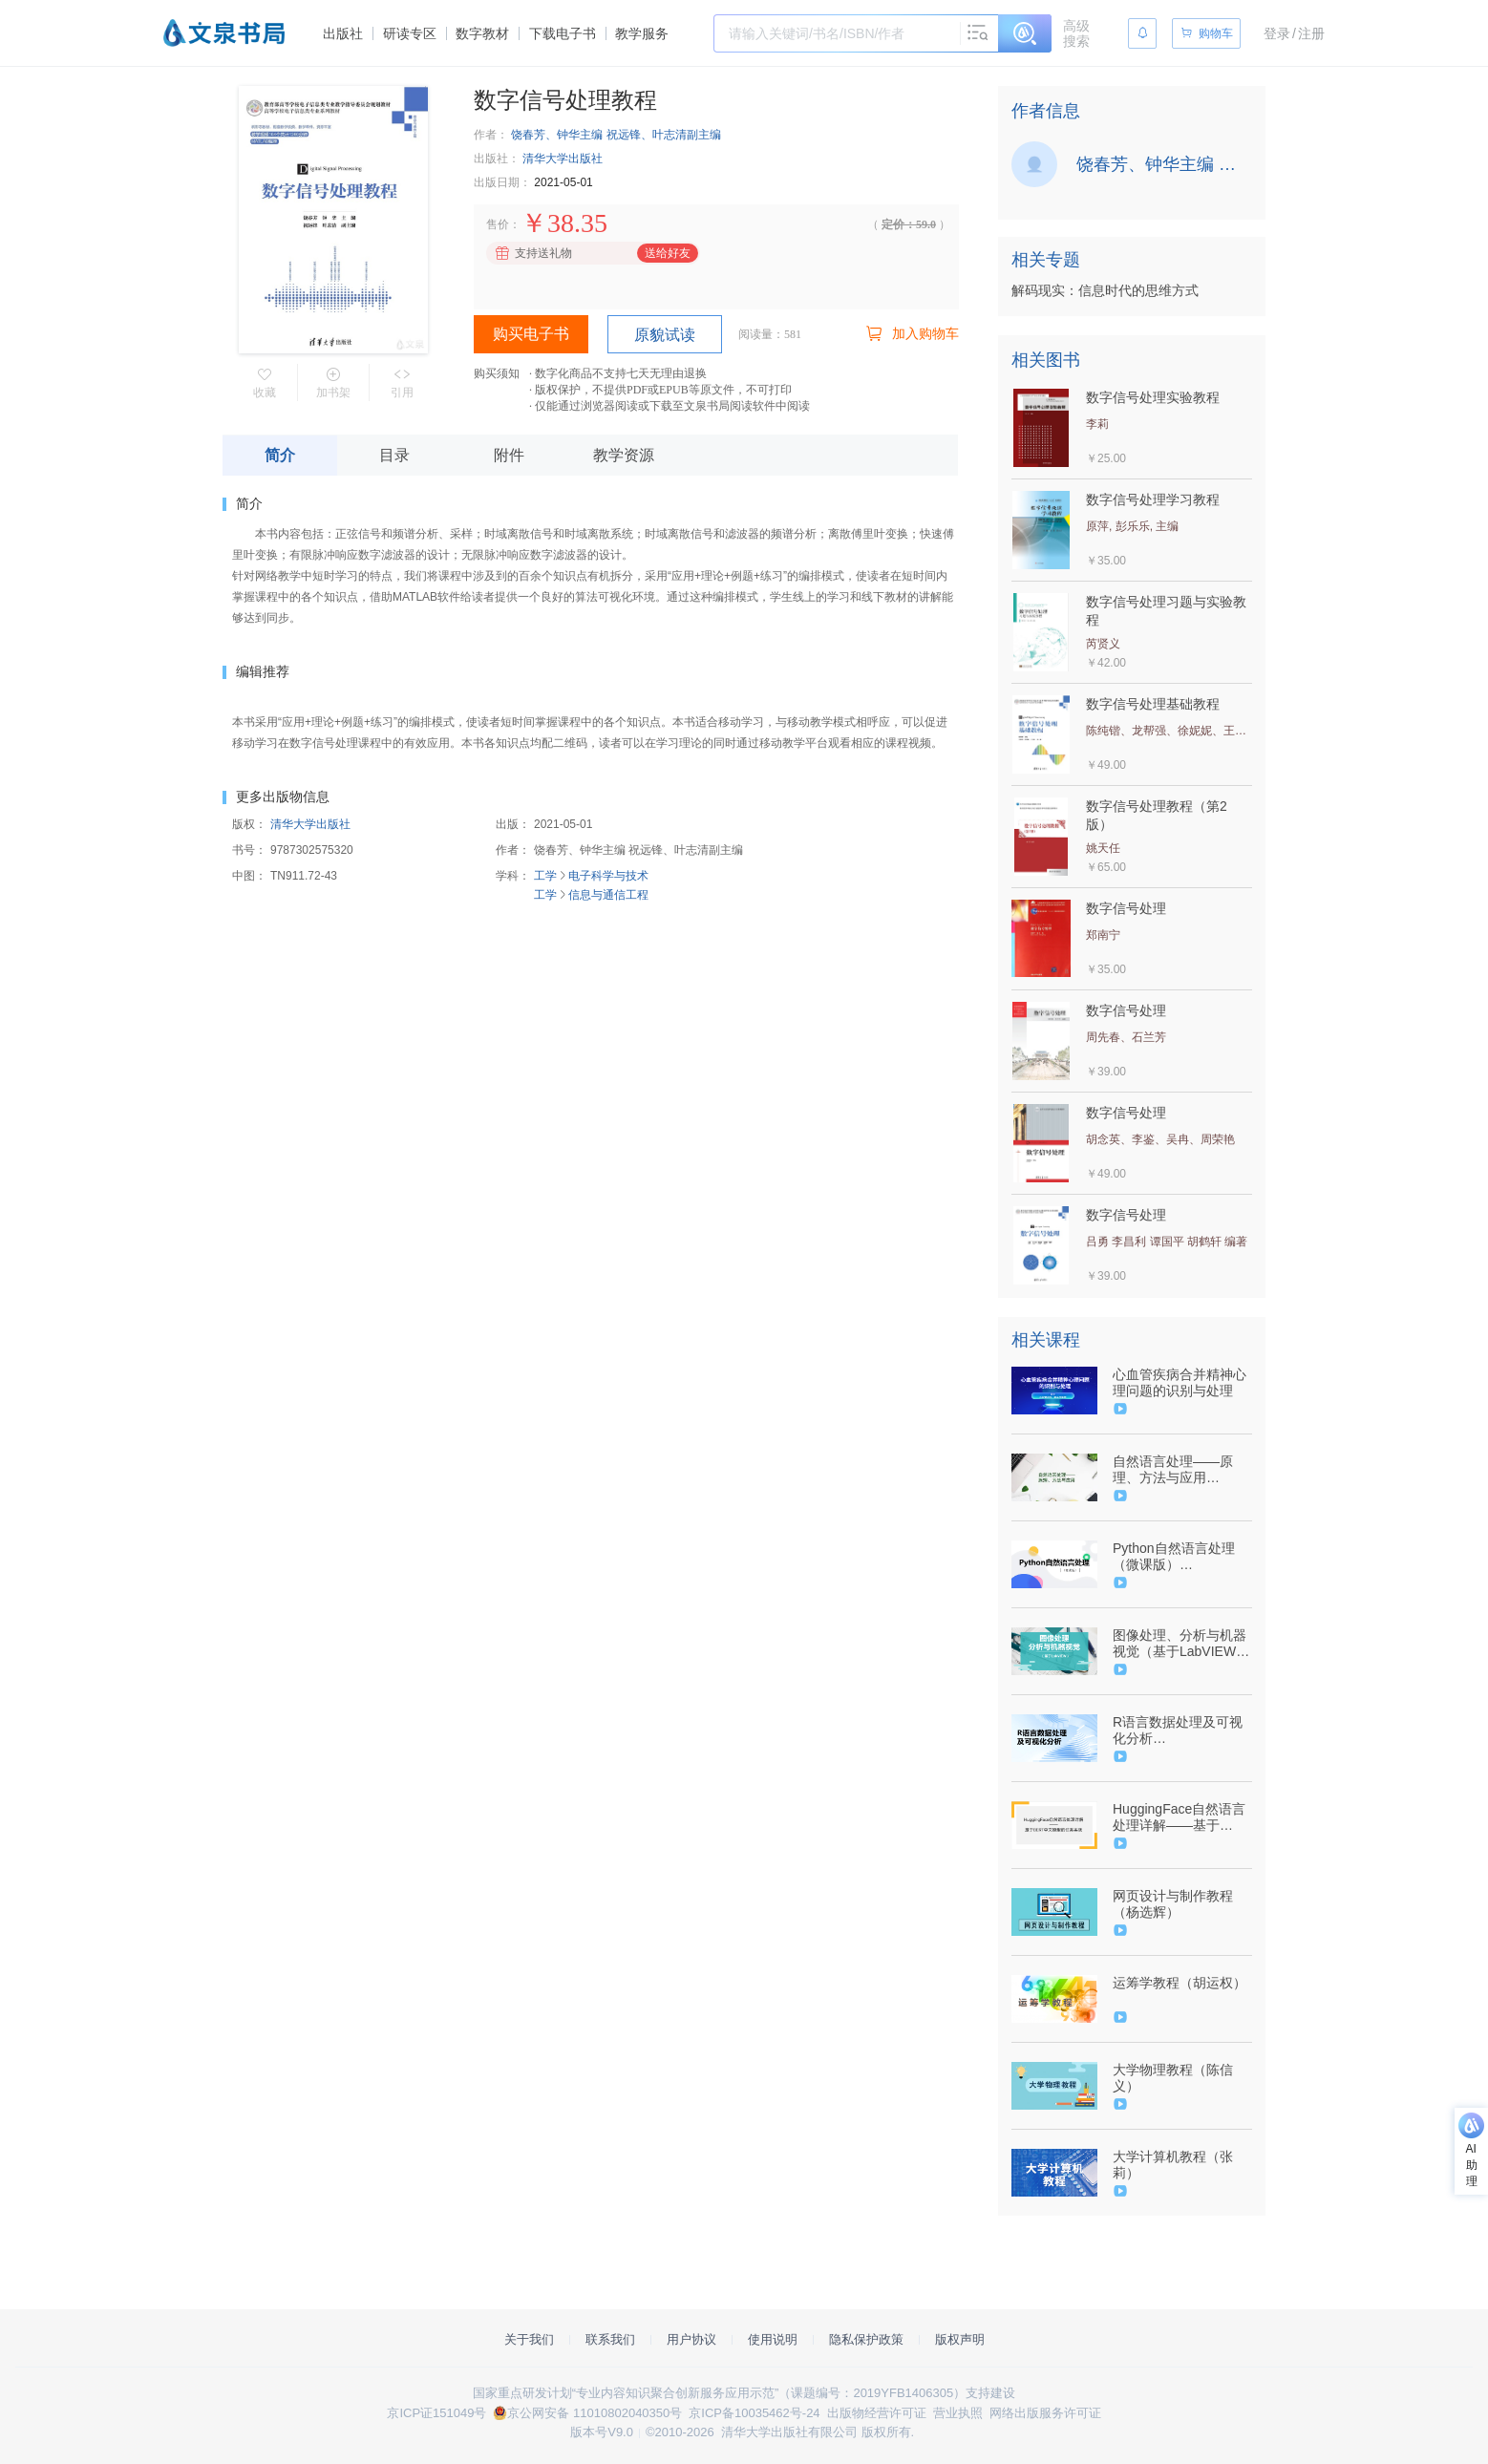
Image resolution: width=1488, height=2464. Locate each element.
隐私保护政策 (866, 2339)
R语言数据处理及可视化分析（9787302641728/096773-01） (1180, 1730)
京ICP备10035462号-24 (754, 2413)
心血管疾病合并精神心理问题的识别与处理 (1179, 1382)
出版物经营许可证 (876, 2413)
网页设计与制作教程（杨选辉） (1173, 1904)
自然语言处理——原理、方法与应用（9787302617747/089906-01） (1180, 1470)
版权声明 (960, 2339)
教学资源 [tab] (623, 455)
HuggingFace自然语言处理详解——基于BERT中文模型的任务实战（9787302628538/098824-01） (1180, 1817)
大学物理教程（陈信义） (1173, 2077)
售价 (497, 224)
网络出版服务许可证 (1045, 2413)
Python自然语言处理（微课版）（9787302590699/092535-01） (1180, 1556)
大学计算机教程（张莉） (1173, 2164)
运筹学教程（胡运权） (1179, 1982)
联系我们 (610, 2339)
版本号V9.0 (601, 2432)
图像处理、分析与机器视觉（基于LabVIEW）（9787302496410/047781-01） (1181, 1643)
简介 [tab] (280, 455)
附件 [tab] (509, 455)
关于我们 (529, 2339)
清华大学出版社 (562, 158)
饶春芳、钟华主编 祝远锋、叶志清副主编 (615, 134)
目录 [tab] (394, 455)
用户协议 (691, 2339)
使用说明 (772, 2339)
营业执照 (958, 2413)
